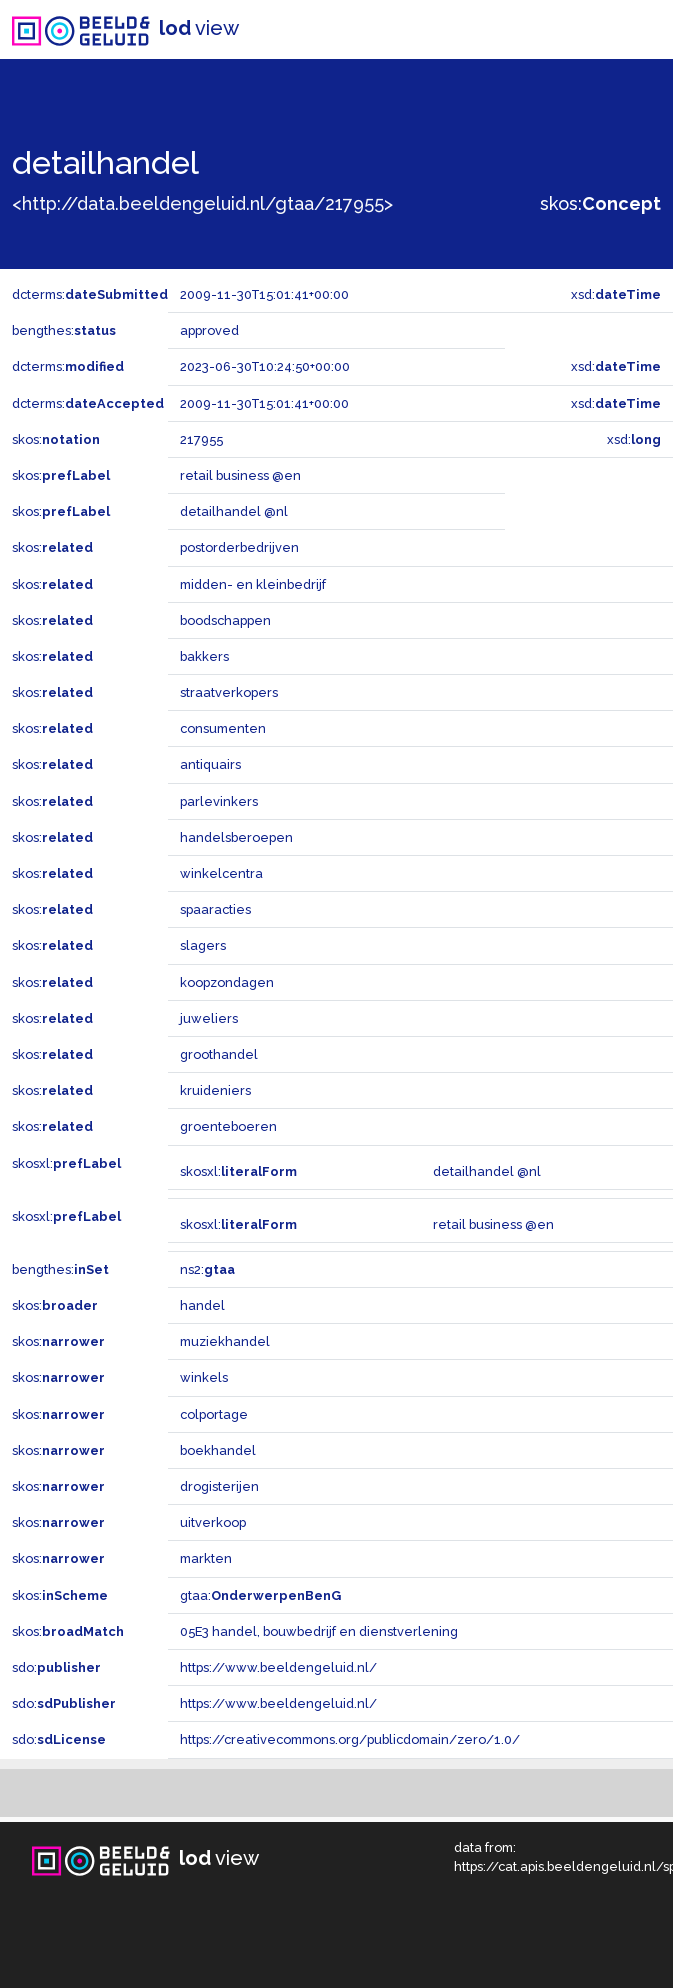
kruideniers (215, 1090)
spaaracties (215, 909)
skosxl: (66, 1163)
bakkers (204, 656)
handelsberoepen (236, 837)
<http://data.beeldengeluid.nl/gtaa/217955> (202, 203)
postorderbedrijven (239, 547)
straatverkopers (229, 692)
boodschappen (225, 620)
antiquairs (210, 764)
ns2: (207, 1269)
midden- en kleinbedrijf (253, 584)
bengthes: (64, 330)
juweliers (209, 1018)
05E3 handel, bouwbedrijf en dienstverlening (319, 1631)
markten (206, 1558)
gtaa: (260, 1595)
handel (202, 1305)
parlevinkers (219, 801)
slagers (203, 945)
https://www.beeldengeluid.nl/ (278, 1667)
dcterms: (90, 294)
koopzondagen (227, 982)
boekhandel (218, 1450)
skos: (600, 203)
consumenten (223, 728)
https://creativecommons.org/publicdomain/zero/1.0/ (350, 1739)
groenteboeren (228, 1126)
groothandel (219, 1054)
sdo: (56, 1667)
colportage (214, 1414)
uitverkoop (213, 1522)
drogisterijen (219, 1486)
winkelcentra (221, 873)
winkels (204, 1377)
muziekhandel (225, 1341)
